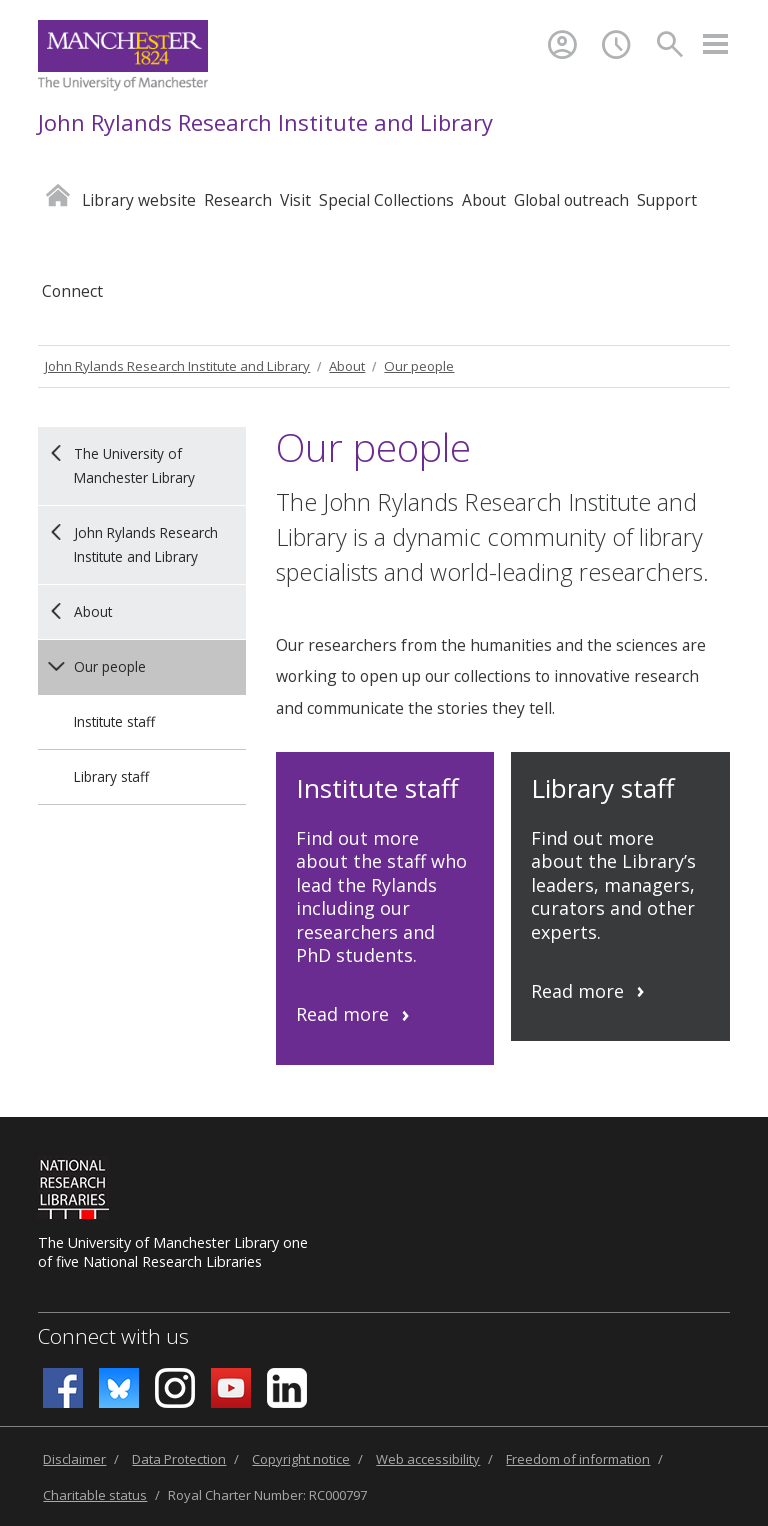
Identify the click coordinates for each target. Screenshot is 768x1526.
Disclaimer (74, 1459)
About (484, 200)
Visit (295, 200)
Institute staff (114, 721)
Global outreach (571, 200)
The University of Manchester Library (134, 465)
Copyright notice (301, 1459)
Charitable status (95, 1495)
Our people (419, 366)
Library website (139, 200)
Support (667, 200)
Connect (72, 291)
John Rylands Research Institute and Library (265, 122)
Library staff (111, 776)
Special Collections (386, 200)
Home (58, 194)
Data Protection (179, 1459)
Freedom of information (578, 1459)
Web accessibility (428, 1459)
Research (238, 200)
